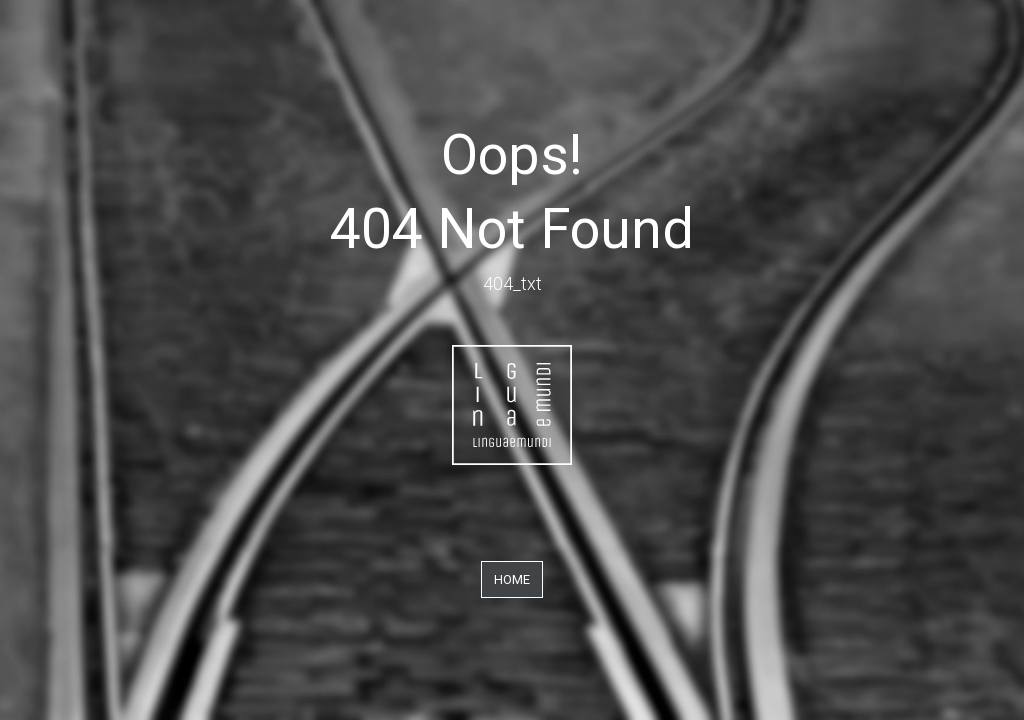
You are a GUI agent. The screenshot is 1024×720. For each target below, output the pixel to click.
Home (512, 579)
